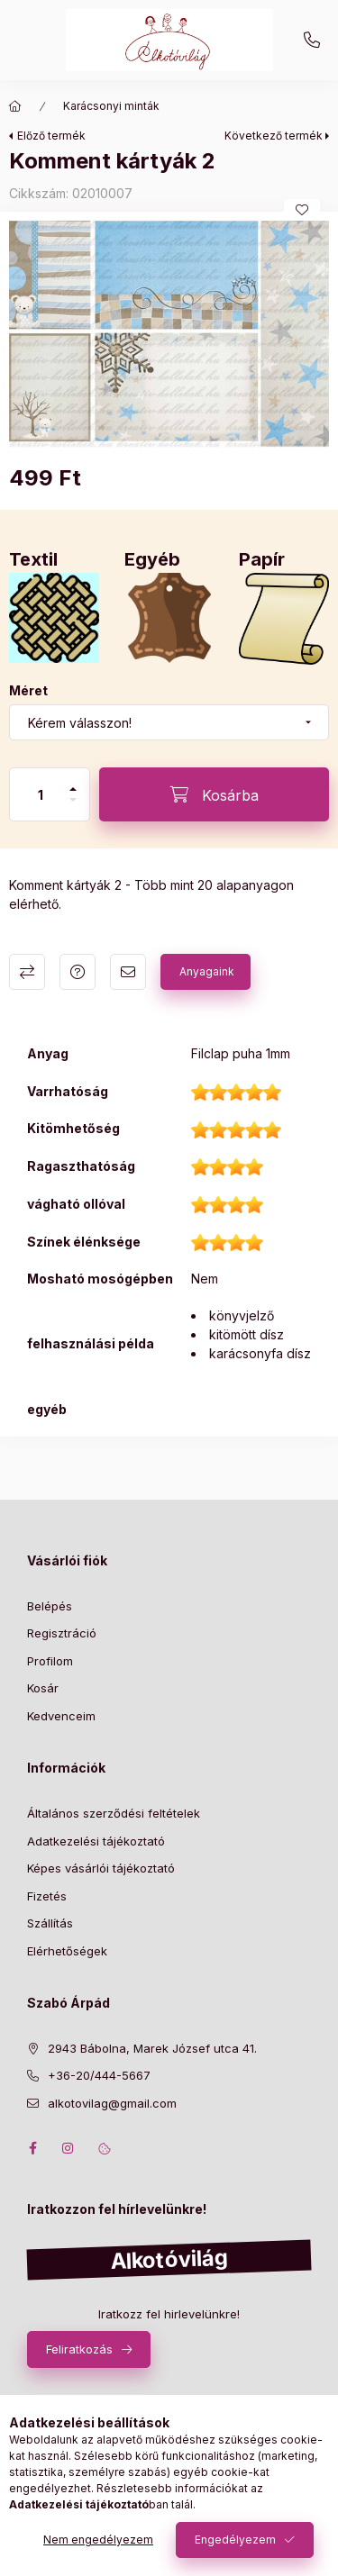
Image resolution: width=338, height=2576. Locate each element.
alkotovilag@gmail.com (112, 2103)
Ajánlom (128, 972)
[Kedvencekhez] (302, 210)
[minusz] (73, 799)
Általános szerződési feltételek (113, 1813)
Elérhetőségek (67, 1951)
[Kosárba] (214, 794)
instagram (68, 2148)
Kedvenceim (61, 1716)
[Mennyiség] (40, 794)
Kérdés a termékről (77, 972)
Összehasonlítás (27, 972)
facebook (32, 2148)
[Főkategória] (15, 106)
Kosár (43, 1688)
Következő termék (273, 135)
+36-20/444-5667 (312, 40)
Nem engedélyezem (98, 2539)
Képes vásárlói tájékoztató (101, 1868)
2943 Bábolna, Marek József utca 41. (152, 2048)
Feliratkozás (79, 2349)
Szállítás (50, 1923)
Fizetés (47, 1896)
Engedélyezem (235, 2539)
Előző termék (51, 135)
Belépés (49, 1606)
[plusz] (73, 789)
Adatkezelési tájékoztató (96, 1841)
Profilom (50, 1661)
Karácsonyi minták (111, 106)
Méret (28, 690)
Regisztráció (61, 1633)
